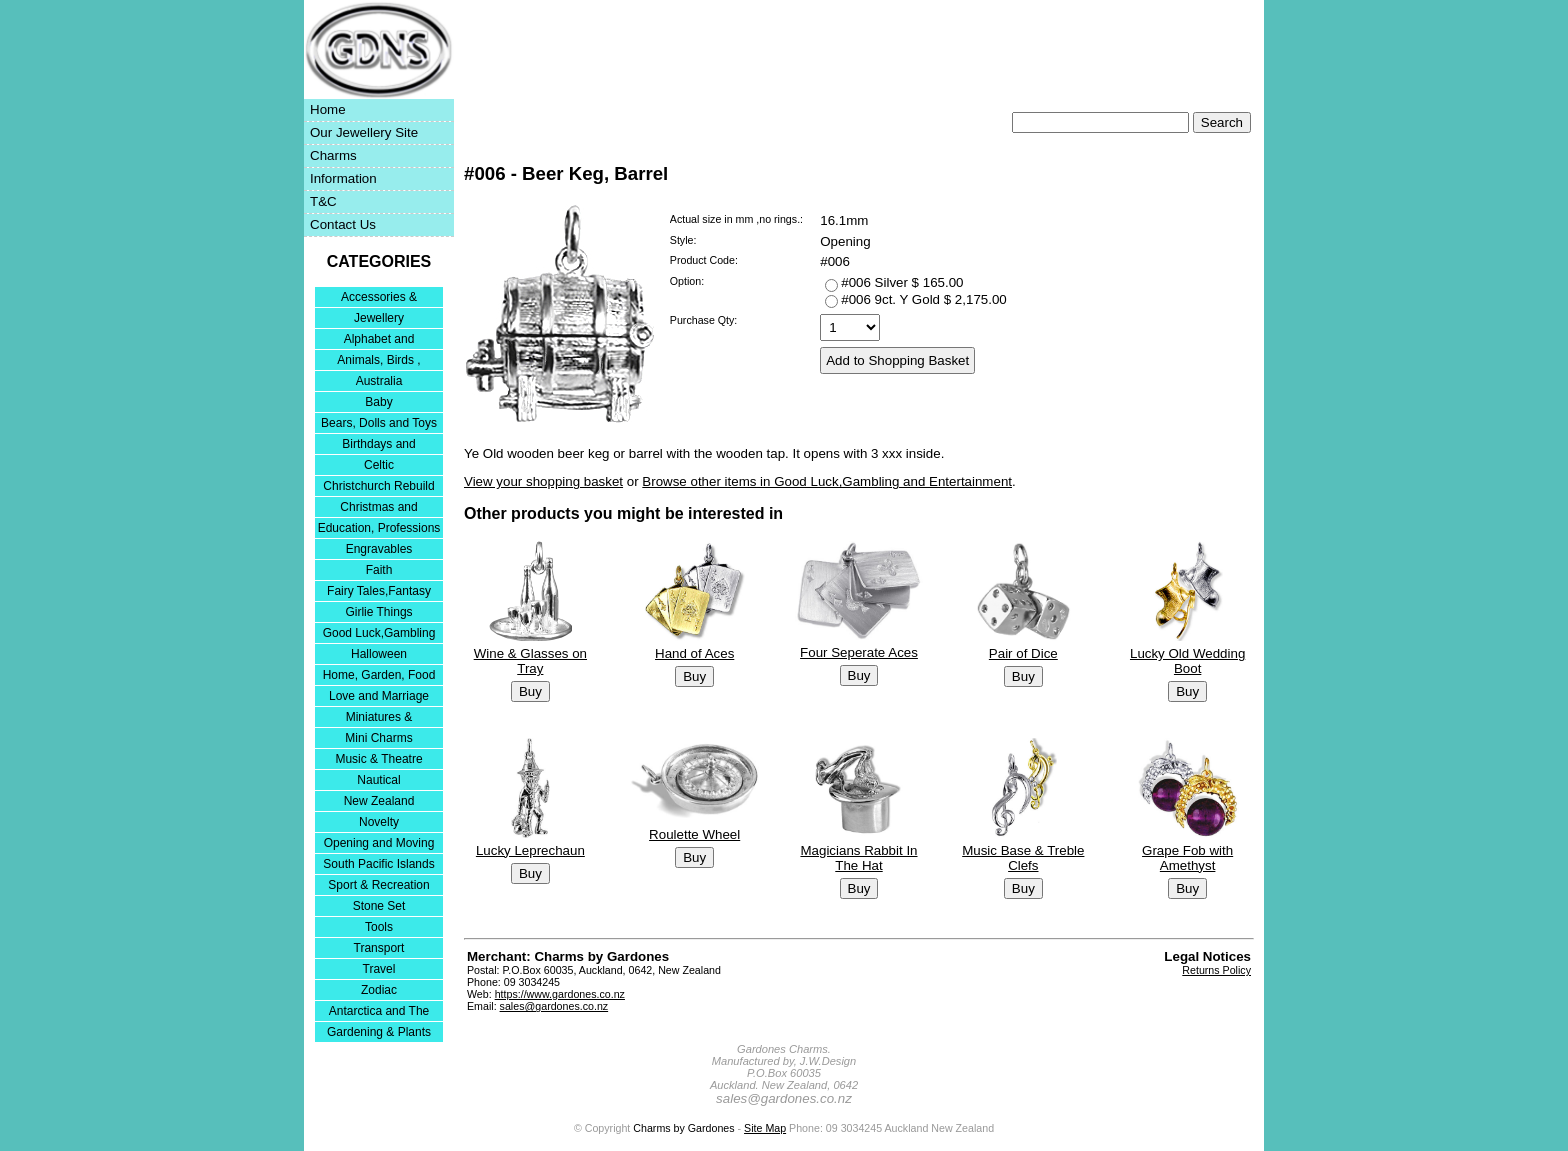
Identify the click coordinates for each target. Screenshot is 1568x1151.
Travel (379, 969)
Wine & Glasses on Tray (530, 661)
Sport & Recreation (378, 885)
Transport (379, 948)
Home (328, 109)
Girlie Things (378, 612)
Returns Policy (1216, 970)
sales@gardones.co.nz (554, 1006)
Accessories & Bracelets (379, 298)
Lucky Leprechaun (530, 850)
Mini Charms (378, 738)
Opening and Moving (379, 843)
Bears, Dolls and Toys (379, 423)
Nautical (378, 780)
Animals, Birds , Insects (378, 361)
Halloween (379, 654)
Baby (378, 402)
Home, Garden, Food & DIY (379, 676)
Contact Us (343, 224)
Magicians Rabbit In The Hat (858, 858)
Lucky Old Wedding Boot (1187, 661)
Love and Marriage (379, 696)
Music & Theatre (378, 759)
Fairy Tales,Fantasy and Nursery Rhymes (379, 592)
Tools (379, 927)
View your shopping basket (543, 481)
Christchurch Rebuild (378, 486)
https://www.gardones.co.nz (560, 994)
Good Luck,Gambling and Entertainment (379, 634)
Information (343, 178)
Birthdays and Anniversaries (378, 445)
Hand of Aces (694, 653)
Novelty (379, 822)
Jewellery (379, 318)
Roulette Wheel (694, 834)
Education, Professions (379, 528)
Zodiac (379, 990)
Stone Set (379, 906)
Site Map (765, 1128)
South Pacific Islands (378, 864)
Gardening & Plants (379, 1032)
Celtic (379, 465)
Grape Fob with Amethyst (1187, 858)
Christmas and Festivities (378, 508)
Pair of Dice (1023, 653)
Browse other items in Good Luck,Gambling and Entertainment (827, 481)
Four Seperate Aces (859, 652)
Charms (333, 155)
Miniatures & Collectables (379, 718)
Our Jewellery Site (364, 132)
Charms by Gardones (683, 1128)
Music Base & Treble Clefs (1023, 858)
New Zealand (379, 801)
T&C (323, 201)
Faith (379, 570)
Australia (379, 381)
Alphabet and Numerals (379, 340)
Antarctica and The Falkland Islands (379, 1012)
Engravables (379, 549)
